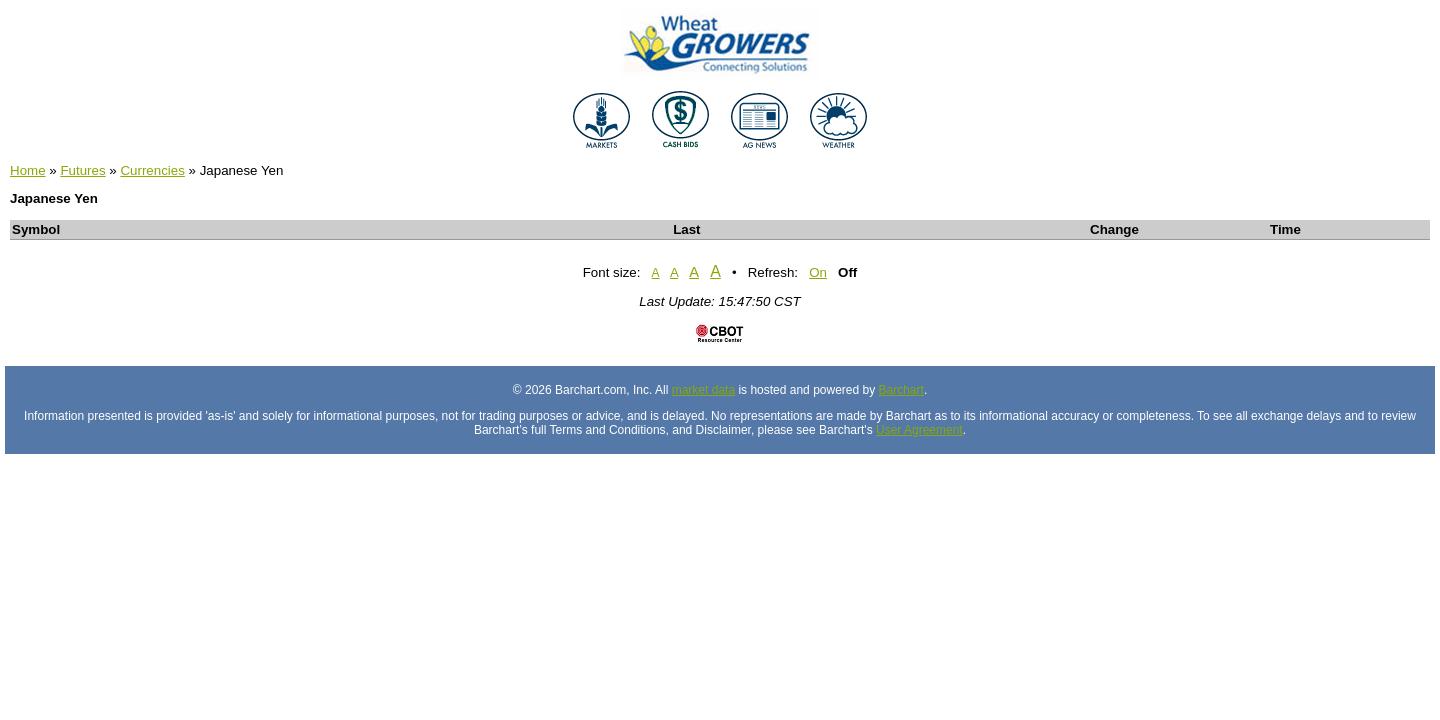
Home (28, 170)
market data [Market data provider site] (703, 390)
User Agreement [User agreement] (919, 430)
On (818, 272)
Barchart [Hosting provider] (901, 390)
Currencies (152, 170)
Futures (82, 170)
